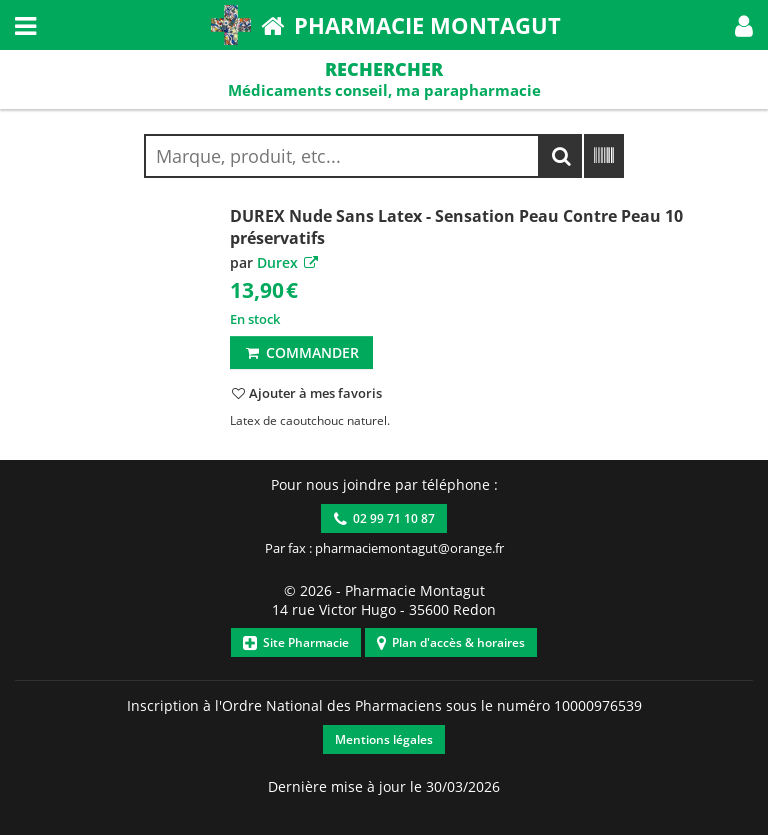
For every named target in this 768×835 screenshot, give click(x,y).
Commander (301, 352)
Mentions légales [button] (384, 739)
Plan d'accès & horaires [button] (451, 642)
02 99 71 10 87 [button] (384, 518)
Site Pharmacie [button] (296, 642)
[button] (744, 25)
